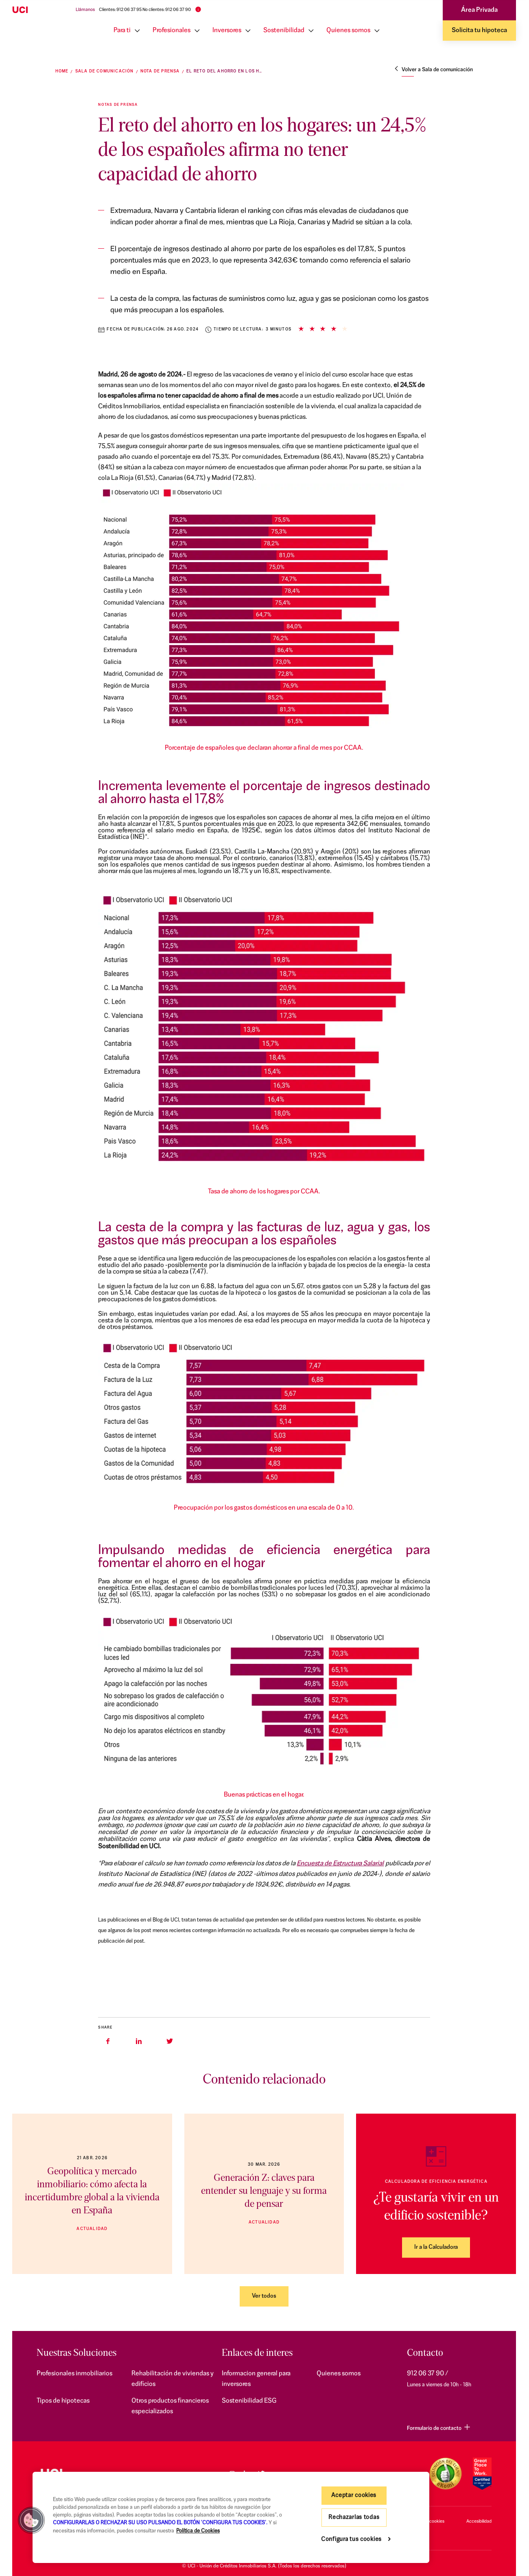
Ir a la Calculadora (436, 2247)
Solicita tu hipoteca (479, 30)
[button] (31, 2520)
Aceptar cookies (353, 2496)
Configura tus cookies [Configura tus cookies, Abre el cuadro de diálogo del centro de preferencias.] (351, 2540)
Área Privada (479, 10)
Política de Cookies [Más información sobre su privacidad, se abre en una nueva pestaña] (198, 2531)
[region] (231, 2517)
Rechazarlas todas (353, 2518)
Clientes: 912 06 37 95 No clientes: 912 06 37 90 (145, 10)
